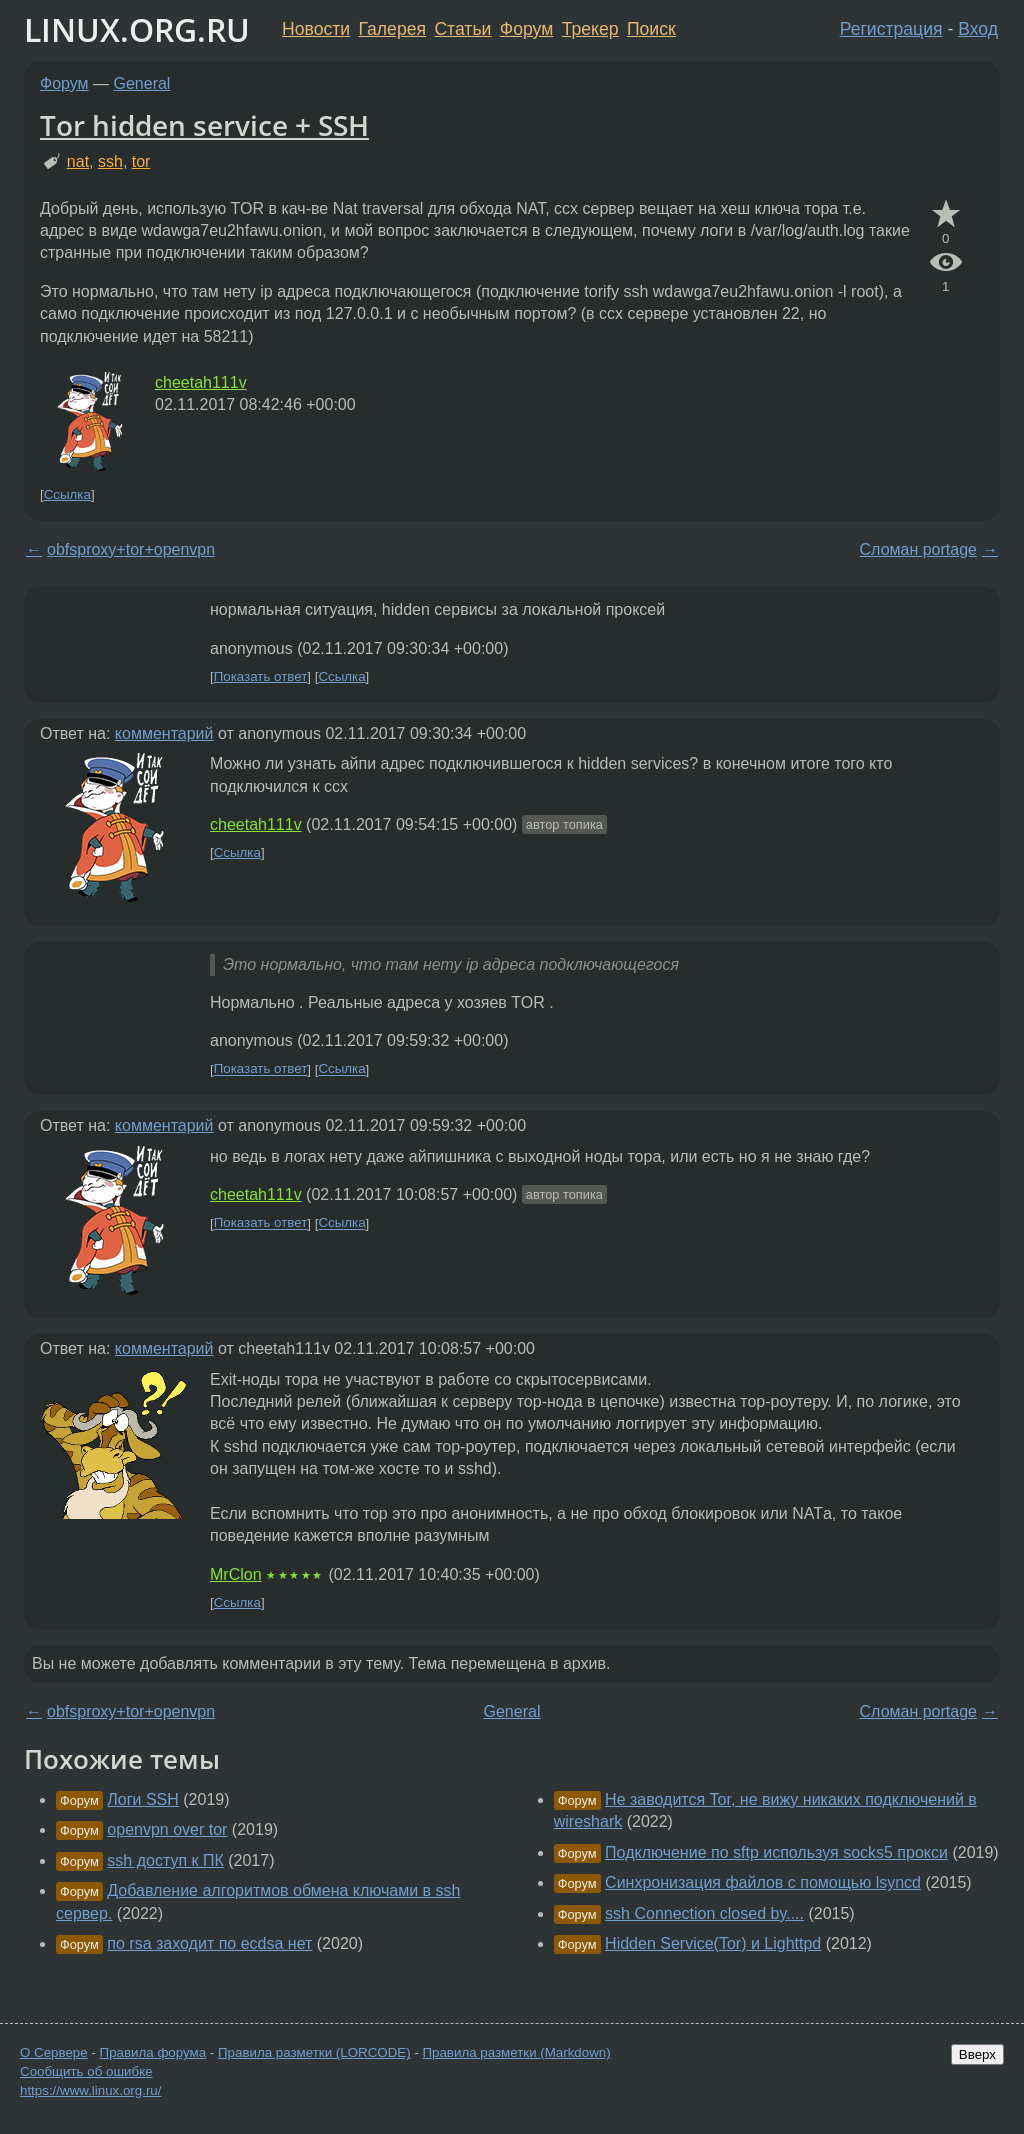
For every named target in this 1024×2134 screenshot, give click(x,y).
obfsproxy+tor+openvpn (131, 549)
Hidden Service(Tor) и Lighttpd (713, 1943)
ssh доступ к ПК (165, 1860)
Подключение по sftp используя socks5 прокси (776, 1852)
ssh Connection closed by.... (704, 1913)
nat (78, 161)
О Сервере (54, 2052)
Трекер (590, 29)
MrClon (236, 1574)
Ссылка (67, 494)
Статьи (462, 29)
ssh (110, 161)
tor (141, 161)
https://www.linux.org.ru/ (90, 2090)
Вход (978, 29)
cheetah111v (201, 382)
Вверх (977, 2054)
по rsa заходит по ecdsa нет (209, 1943)
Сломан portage (918, 549)
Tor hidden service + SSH (204, 125)
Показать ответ (261, 676)
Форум (526, 29)
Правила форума (153, 2052)
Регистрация (891, 29)
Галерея (392, 29)
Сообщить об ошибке (86, 2071)
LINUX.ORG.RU (137, 29)
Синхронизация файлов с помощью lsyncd (763, 1882)
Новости (316, 29)
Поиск (651, 29)
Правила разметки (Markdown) (516, 2052)
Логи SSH (143, 1799)
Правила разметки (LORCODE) (314, 2052)
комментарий (164, 733)
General (142, 83)
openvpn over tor (167, 1829)
